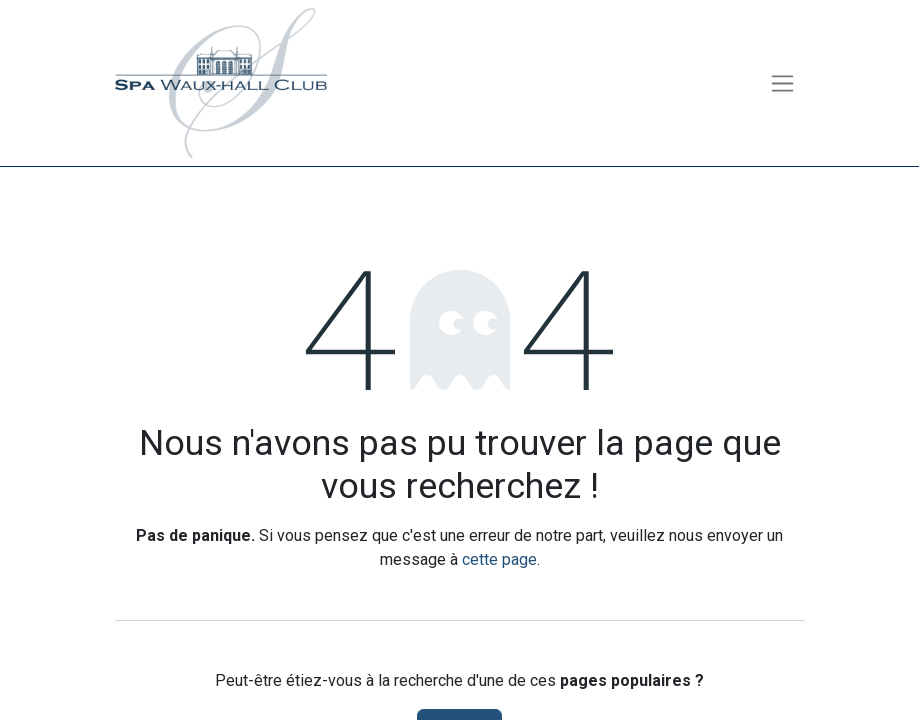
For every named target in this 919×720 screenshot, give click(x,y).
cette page (499, 559)
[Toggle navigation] (782, 83)
